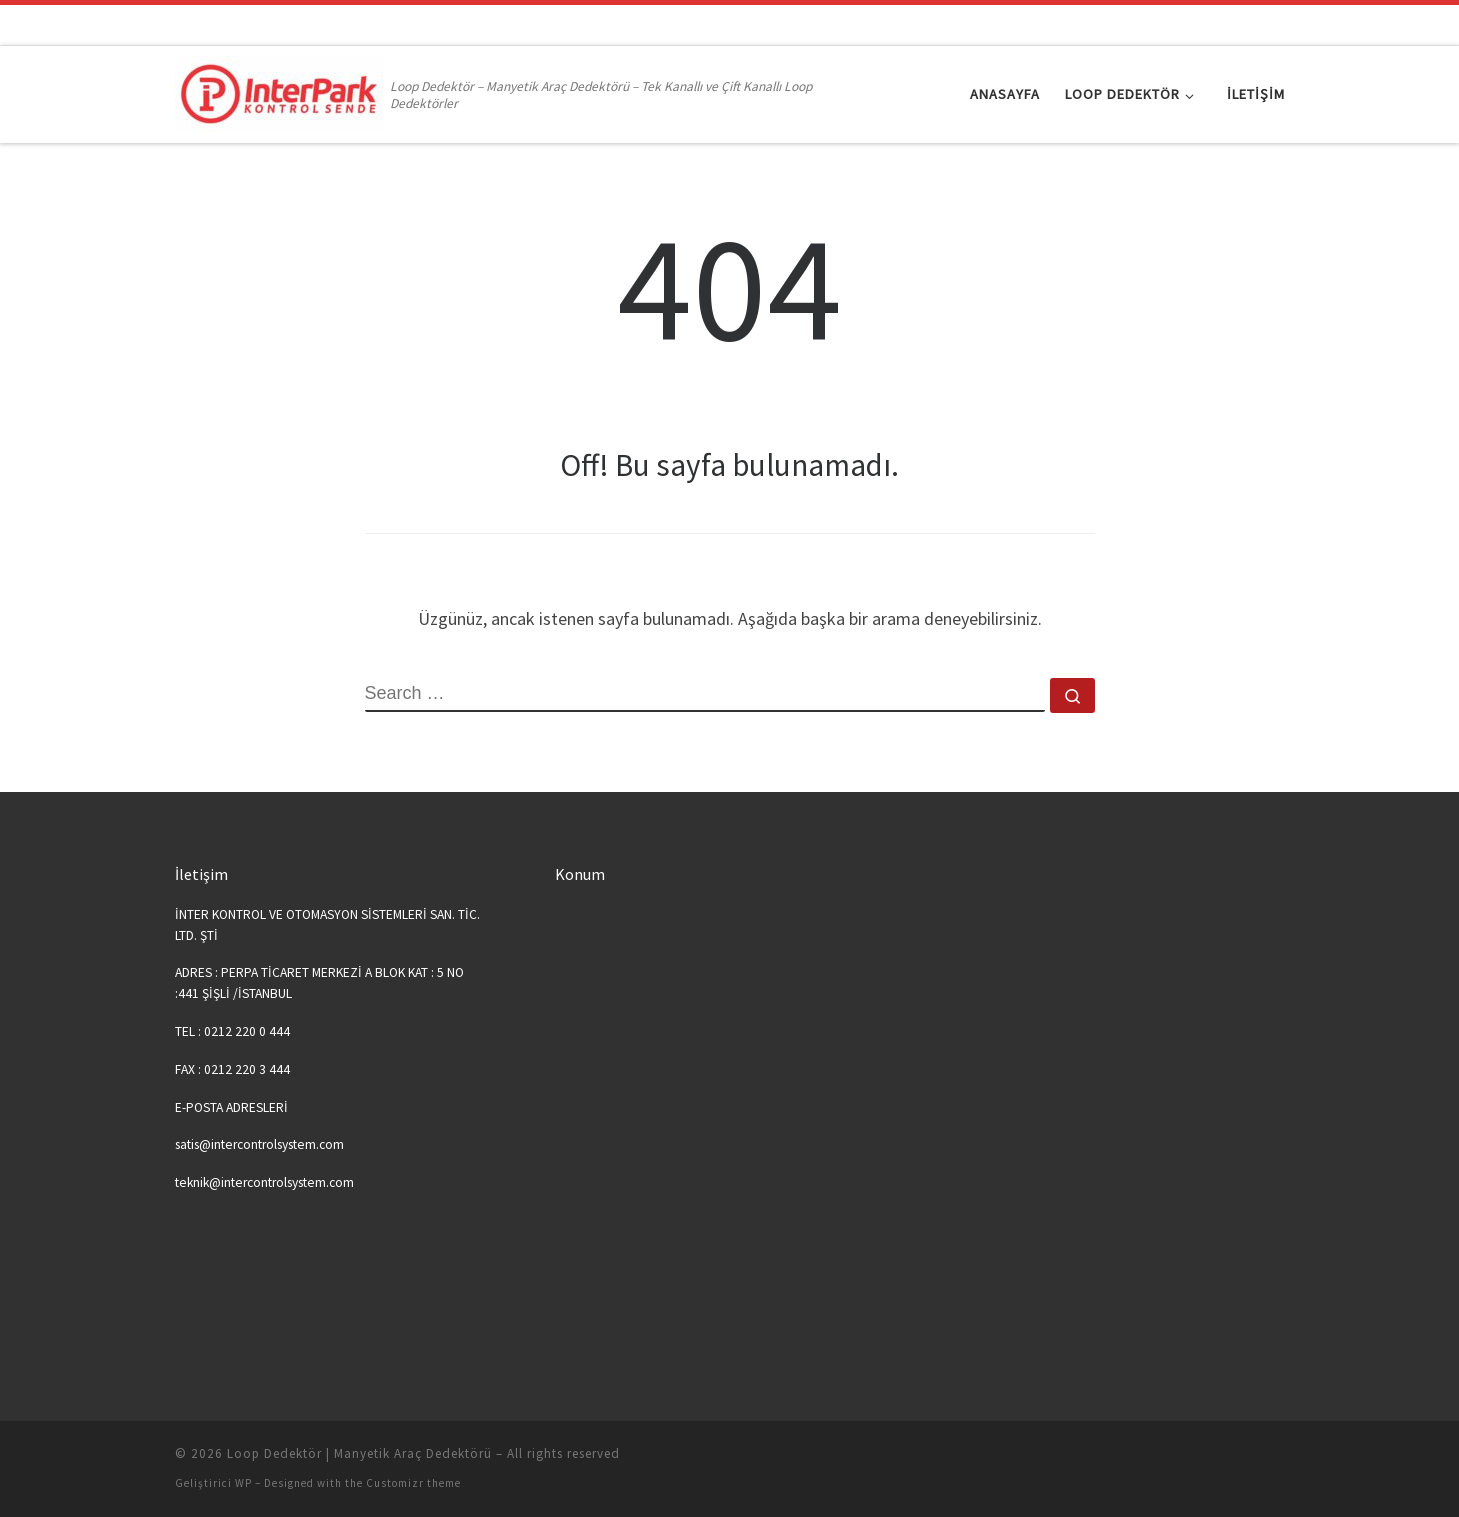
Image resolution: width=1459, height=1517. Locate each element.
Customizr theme (413, 1483)
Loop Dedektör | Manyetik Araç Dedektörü (359, 1453)
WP (243, 1483)
